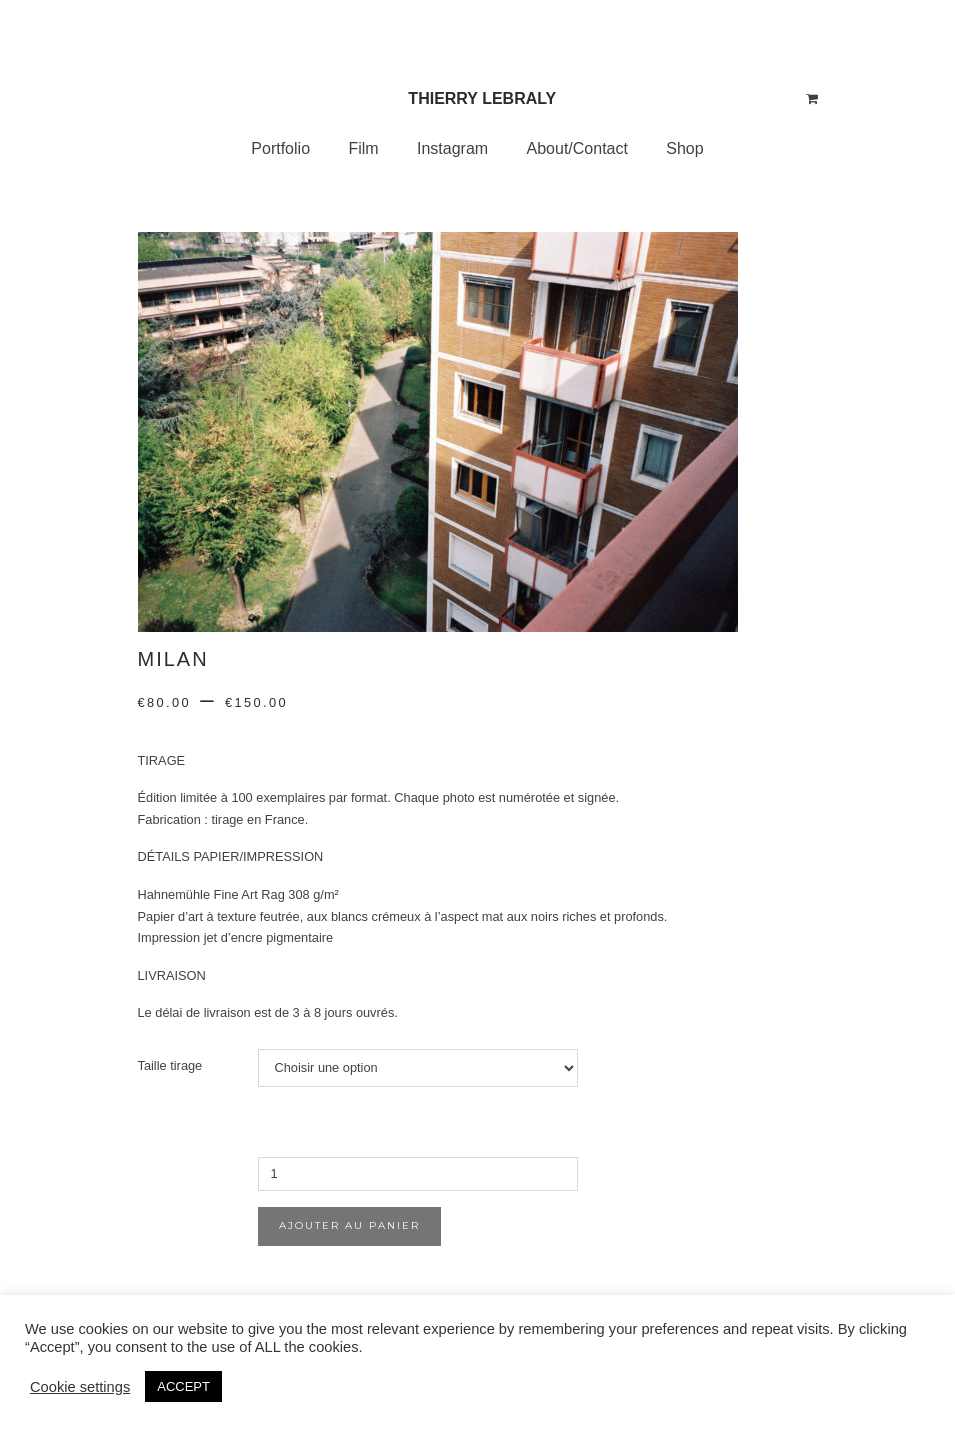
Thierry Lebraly (482, 98)
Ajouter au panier (349, 1225)
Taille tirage (170, 1065)
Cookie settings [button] (80, 1387)
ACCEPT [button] (183, 1386)
